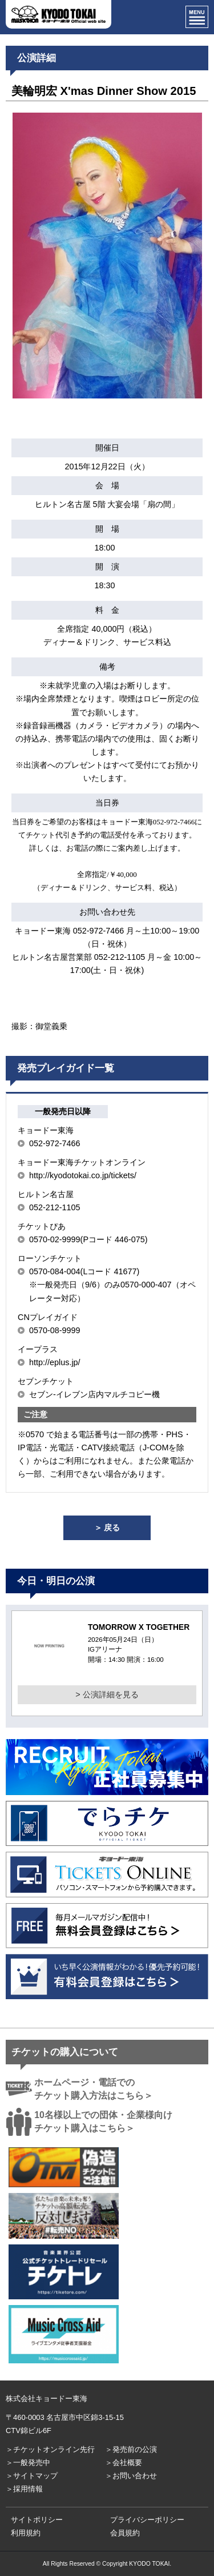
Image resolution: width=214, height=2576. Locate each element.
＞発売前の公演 (131, 2449)
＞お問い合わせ (131, 2475)
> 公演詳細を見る (106, 1694)
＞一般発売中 (28, 2462)
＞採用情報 (24, 2489)
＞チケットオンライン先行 (50, 2449)
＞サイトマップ (32, 2475)
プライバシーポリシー (147, 2519)
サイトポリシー (37, 2519)
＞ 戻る (107, 1527)
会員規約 (125, 2533)
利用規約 (26, 2533)
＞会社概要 (123, 2462)
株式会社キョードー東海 (46, 2398)
